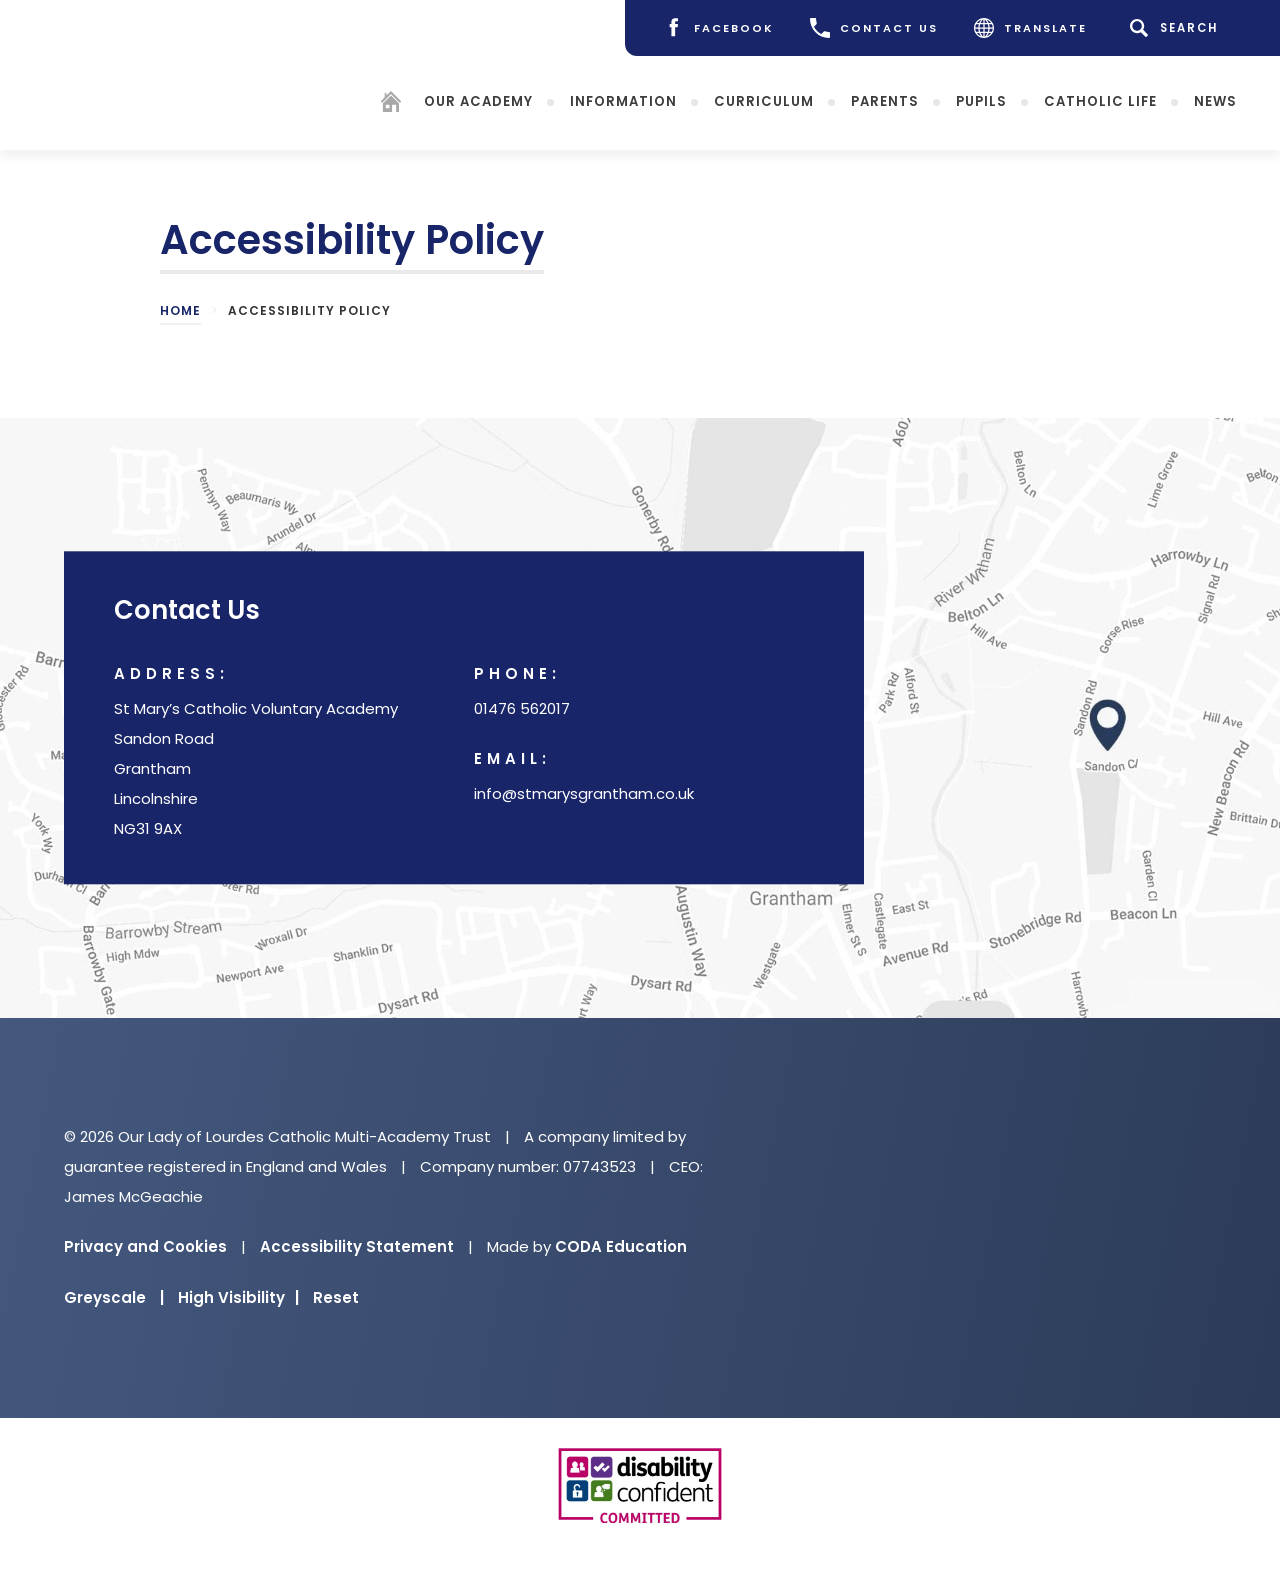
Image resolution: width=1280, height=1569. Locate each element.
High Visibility (238, 1297)
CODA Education (621, 1246)
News (1215, 100)
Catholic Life (1100, 100)
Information (623, 100)
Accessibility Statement (357, 1246)
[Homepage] (391, 104)
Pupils (981, 100)
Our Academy (478, 100)
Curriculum (764, 100)
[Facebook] (718, 28)
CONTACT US (874, 28)
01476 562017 (522, 709)
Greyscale (114, 1297)
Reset (336, 1297)
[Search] (1177, 28)
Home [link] (180, 310)
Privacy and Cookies (145, 1246)
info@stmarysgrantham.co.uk (584, 794)
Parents (885, 100)
